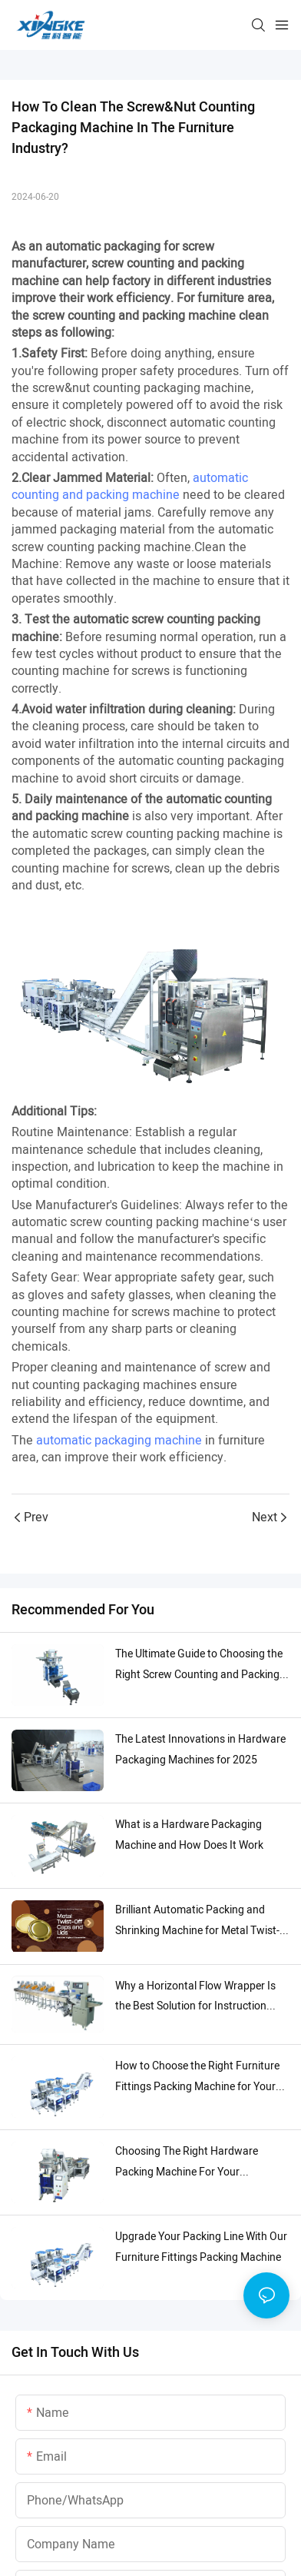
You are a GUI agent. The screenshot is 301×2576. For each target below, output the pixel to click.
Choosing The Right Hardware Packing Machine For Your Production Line (186, 2169)
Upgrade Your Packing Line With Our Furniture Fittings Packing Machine (201, 2253)
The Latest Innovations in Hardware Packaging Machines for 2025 (200, 1756)
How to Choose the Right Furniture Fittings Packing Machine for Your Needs (197, 2084)
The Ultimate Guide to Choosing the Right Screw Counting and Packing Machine (199, 1672)
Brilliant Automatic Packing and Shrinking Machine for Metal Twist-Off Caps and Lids (197, 1928)
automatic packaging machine (119, 1447)
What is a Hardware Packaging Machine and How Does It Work (189, 1841)
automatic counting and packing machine (130, 486)
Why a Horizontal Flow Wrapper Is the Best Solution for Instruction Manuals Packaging (195, 2004)
